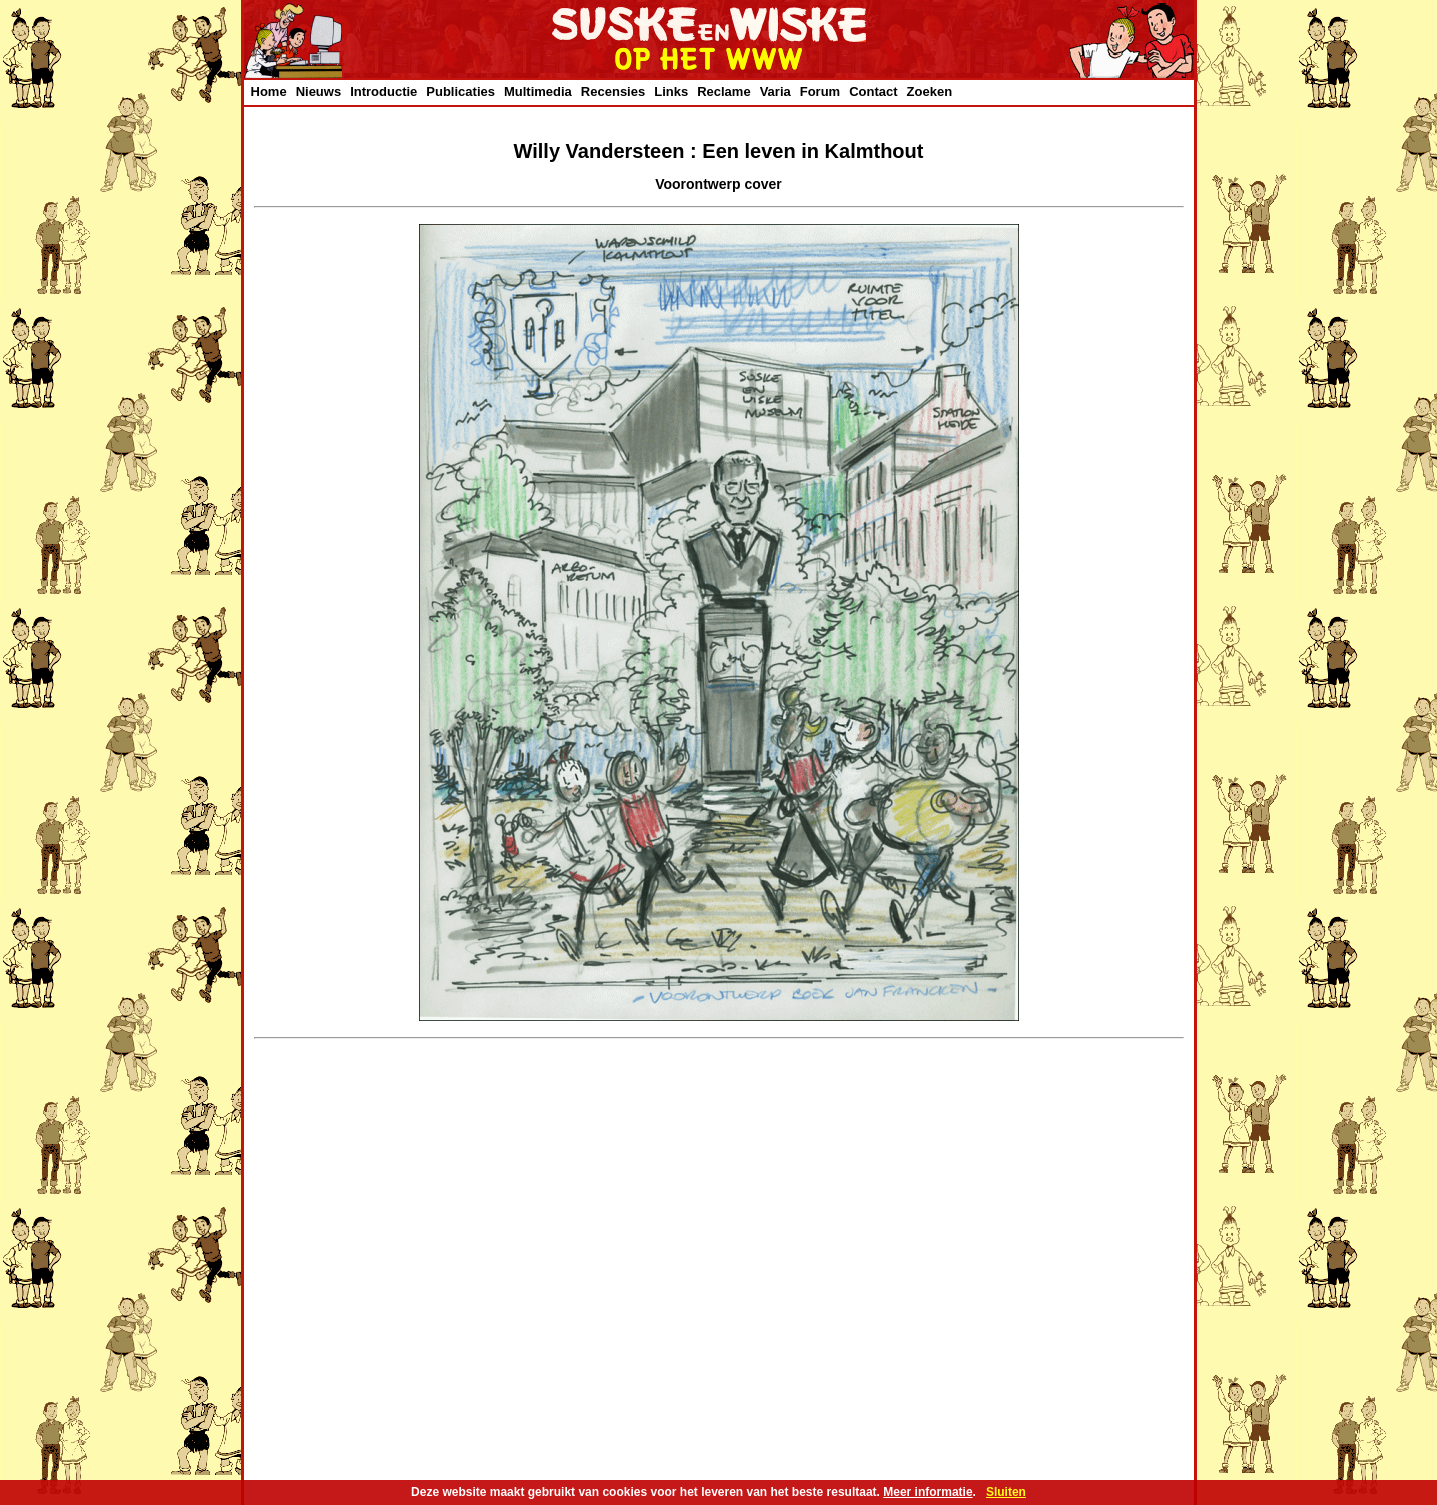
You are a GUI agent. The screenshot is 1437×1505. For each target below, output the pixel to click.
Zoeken (930, 91)
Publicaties (460, 91)
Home (269, 91)
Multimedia (538, 91)
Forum (820, 91)
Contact (873, 91)
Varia (775, 91)
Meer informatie (927, 1492)
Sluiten (1006, 1492)
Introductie (383, 91)
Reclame (723, 91)
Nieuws (319, 91)
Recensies (613, 91)
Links (671, 91)
